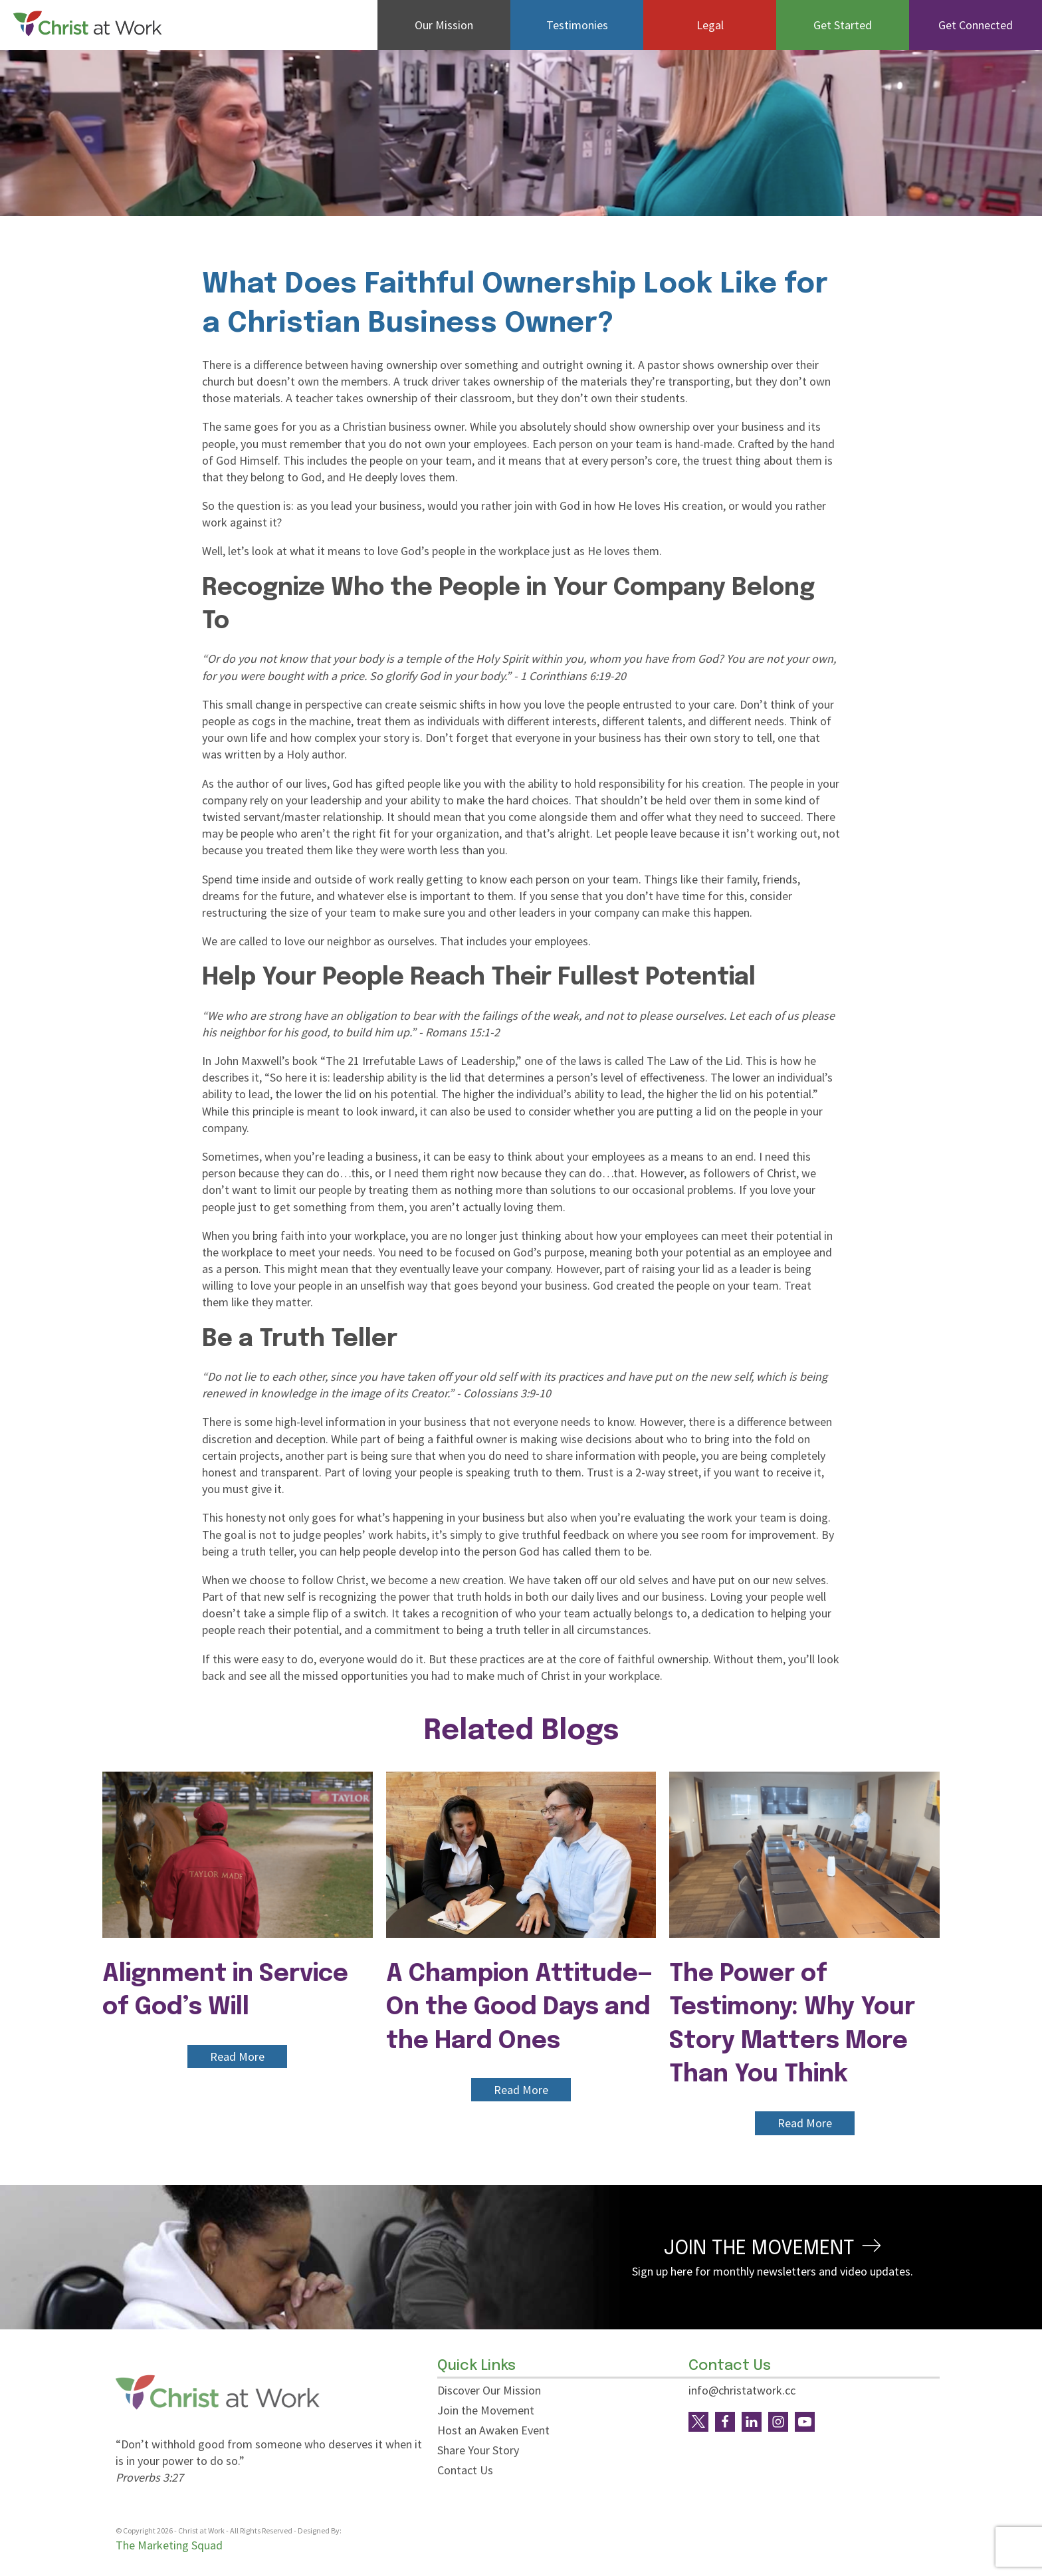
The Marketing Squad (169, 2545)
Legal (710, 25)
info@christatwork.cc (741, 2390)
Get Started (842, 25)
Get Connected (975, 25)
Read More (237, 2056)
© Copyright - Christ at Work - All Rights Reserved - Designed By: (229, 2531)
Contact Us (465, 2470)
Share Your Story (478, 2450)
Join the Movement (485, 2410)
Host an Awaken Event (493, 2430)
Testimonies (577, 25)
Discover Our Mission (489, 2390)
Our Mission (444, 25)
